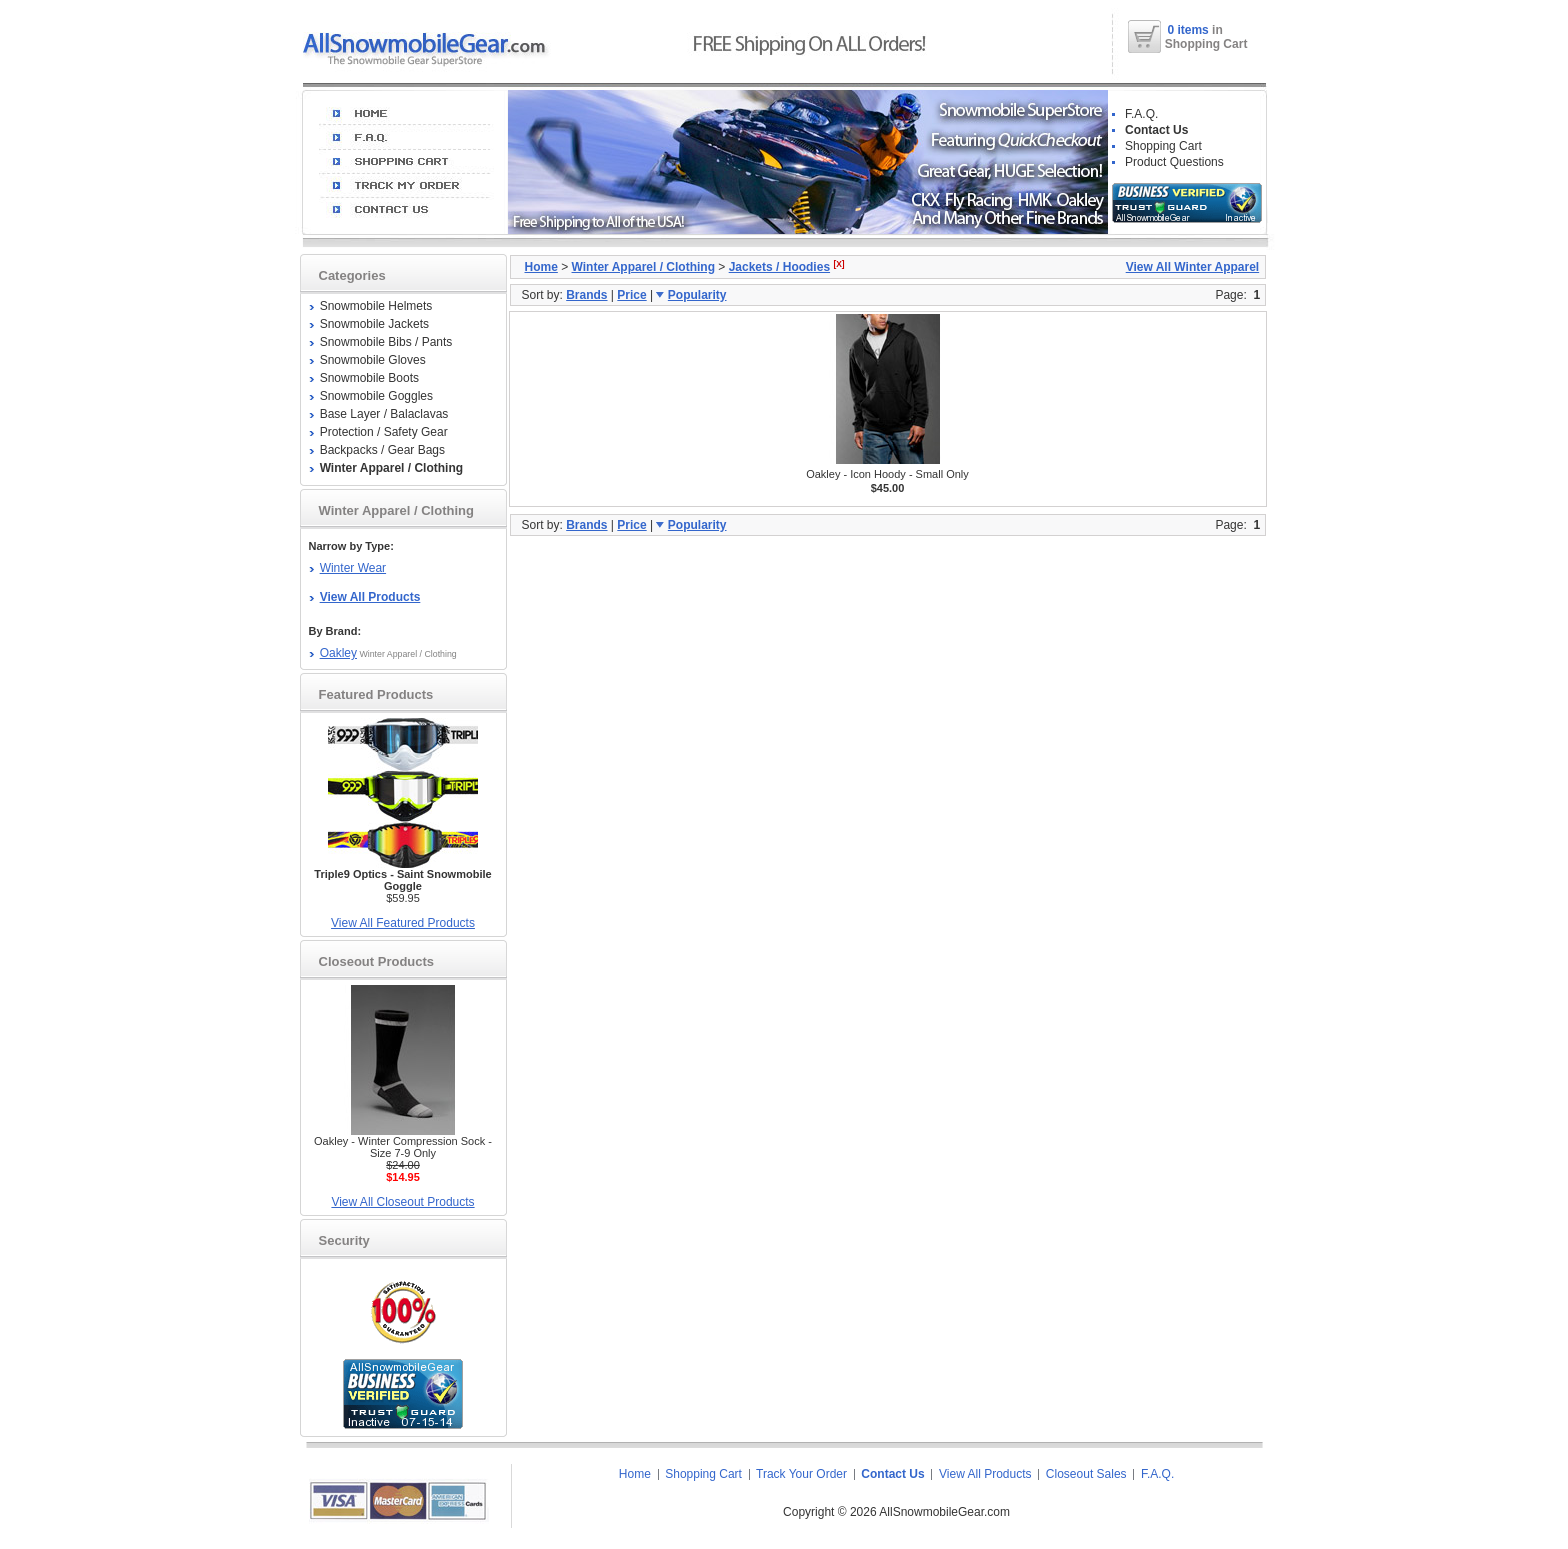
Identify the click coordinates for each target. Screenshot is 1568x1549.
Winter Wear (353, 568)
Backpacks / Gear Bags (382, 450)
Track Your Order (801, 1474)
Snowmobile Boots (369, 378)
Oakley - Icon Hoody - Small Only (887, 474)
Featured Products (376, 694)
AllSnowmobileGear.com (944, 1512)
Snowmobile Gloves (373, 360)
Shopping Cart (1163, 146)
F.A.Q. (1141, 114)
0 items (1189, 30)
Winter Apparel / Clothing (643, 267)
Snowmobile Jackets (374, 324)
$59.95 (402, 886)
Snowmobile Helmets (376, 306)
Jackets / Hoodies (779, 267)
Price (631, 295)
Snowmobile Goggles (376, 396)
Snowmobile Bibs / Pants (386, 342)
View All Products (985, 1474)
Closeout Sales (1086, 1474)
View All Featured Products (403, 923)
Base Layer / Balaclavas (384, 414)
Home (541, 267)
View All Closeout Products (402, 1202)
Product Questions (1174, 162)
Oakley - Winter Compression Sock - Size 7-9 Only (403, 1147)
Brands (586, 295)
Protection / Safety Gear (384, 432)
